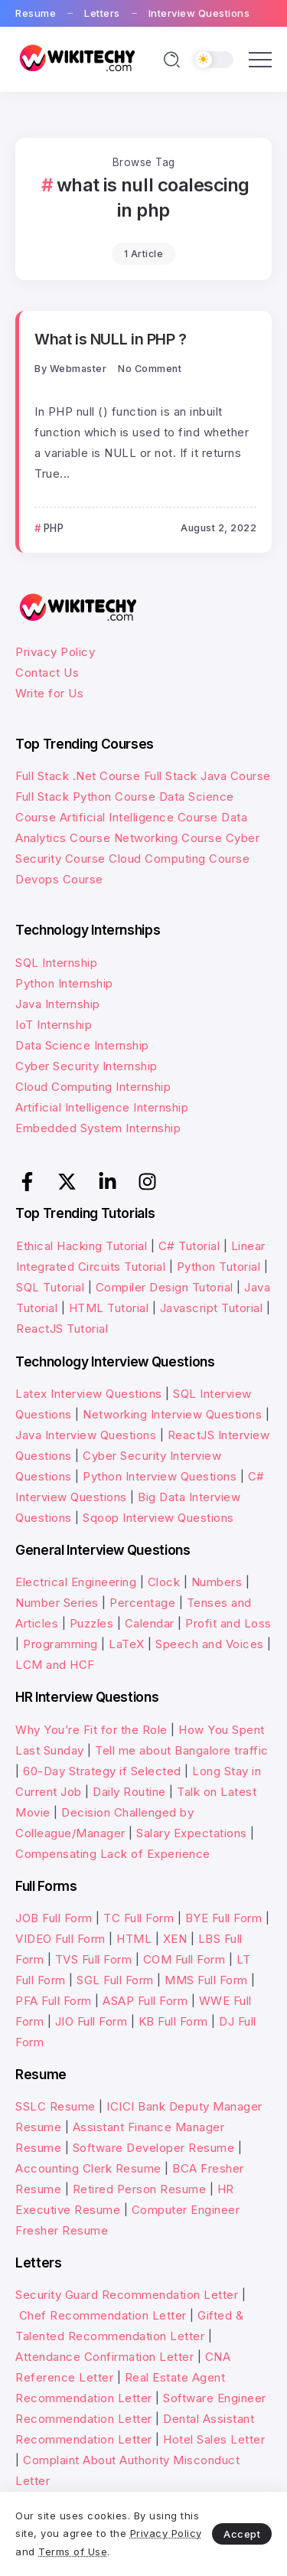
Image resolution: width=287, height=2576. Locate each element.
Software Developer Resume (154, 2147)
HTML (134, 1938)
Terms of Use (72, 2551)
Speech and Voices (209, 1644)
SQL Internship (56, 962)
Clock (164, 1582)
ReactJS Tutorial (62, 1328)
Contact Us (47, 672)
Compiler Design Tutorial (164, 1287)
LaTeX (127, 1644)
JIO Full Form (91, 2021)
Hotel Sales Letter (214, 2439)
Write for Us (49, 693)
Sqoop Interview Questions (158, 1517)
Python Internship (64, 983)
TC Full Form (138, 1918)
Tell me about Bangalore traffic (182, 1750)
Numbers (217, 1582)
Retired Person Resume (140, 2189)
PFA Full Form (53, 2000)
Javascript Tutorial (211, 1308)
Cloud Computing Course (179, 858)
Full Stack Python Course (85, 796)
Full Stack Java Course (207, 776)
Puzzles (92, 1623)
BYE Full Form (224, 1918)
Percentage (142, 1602)
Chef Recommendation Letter (103, 2315)
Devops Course (59, 879)
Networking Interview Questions (172, 1414)
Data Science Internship (82, 1045)
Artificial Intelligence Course (139, 817)
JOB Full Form (54, 1918)
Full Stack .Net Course (77, 776)
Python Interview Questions (159, 1476)
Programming (60, 1644)
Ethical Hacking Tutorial (81, 1246)
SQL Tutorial (50, 1287)
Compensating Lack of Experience (112, 1853)
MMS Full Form (206, 1980)
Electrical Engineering (75, 1582)
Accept (241, 2534)
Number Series (57, 1602)
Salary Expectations (191, 1833)
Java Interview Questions (85, 1435)
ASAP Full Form (145, 2000)
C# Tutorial (190, 1246)
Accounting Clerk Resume (88, 2168)
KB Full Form (173, 2021)
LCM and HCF (55, 1664)
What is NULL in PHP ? (110, 339)
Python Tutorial (219, 1266)
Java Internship (57, 1004)
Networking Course (168, 838)
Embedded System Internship (98, 1128)
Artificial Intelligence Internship (101, 1107)
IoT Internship (53, 1024)
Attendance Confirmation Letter (104, 2356)
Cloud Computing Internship (93, 1086)
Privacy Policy (55, 652)
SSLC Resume (55, 2106)
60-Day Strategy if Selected (102, 1771)
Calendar (149, 1623)
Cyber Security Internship (86, 1066)
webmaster (78, 368)
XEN (175, 1938)
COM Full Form (184, 1959)
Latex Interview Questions (88, 1393)
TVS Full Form (93, 1959)
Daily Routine (129, 1791)
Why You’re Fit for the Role (91, 1729)
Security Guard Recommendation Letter (126, 2294)
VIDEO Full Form (60, 1938)
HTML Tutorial (109, 1308)
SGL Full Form (115, 1980)
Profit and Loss (228, 1623)
